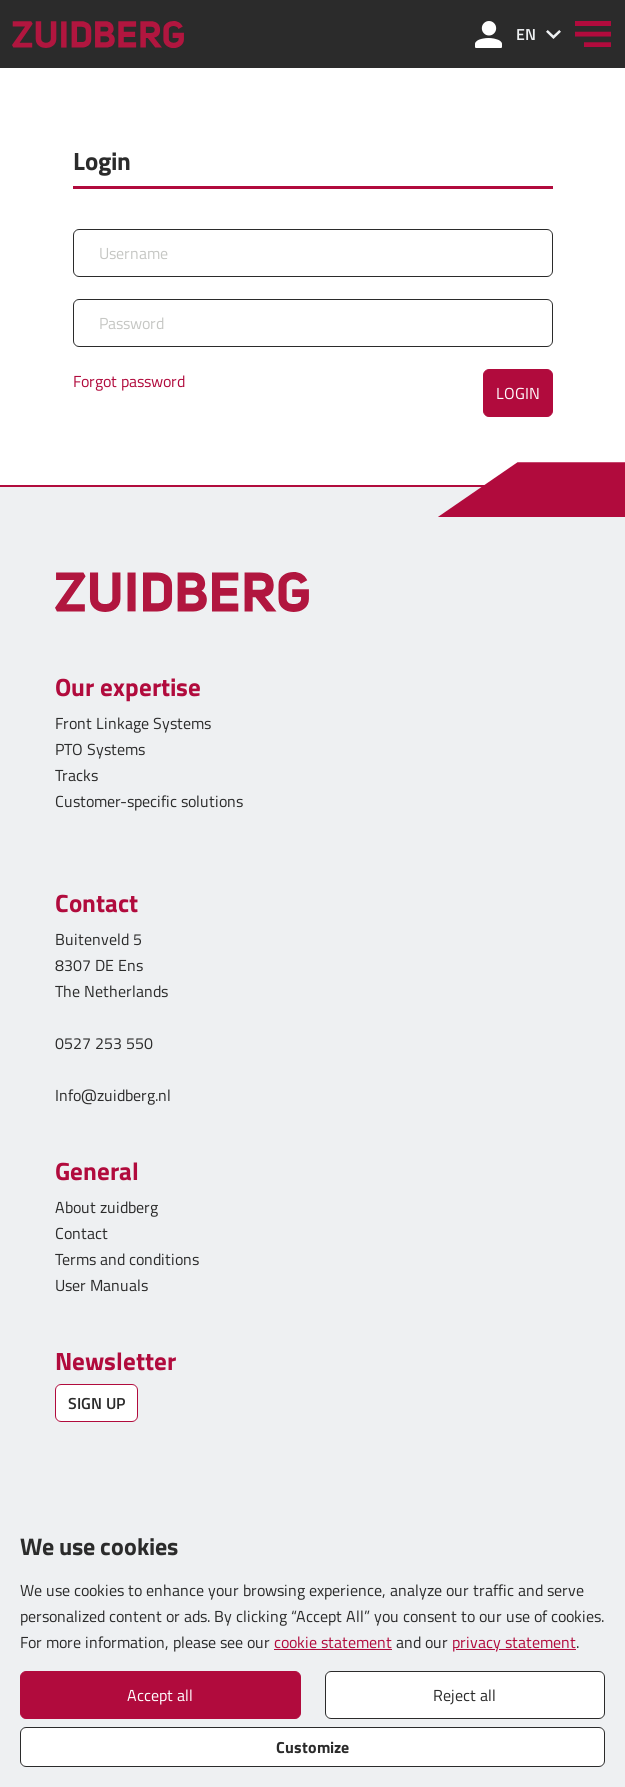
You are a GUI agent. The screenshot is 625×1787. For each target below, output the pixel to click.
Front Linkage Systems (133, 723)
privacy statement (514, 1642)
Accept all (160, 1695)
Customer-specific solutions (149, 801)
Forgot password (129, 381)
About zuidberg (106, 1207)
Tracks (76, 775)
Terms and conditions (127, 1259)
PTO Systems (100, 749)
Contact (81, 1233)
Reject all (464, 1695)
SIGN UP (96, 1403)
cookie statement (333, 1642)
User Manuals (103, 1285)
